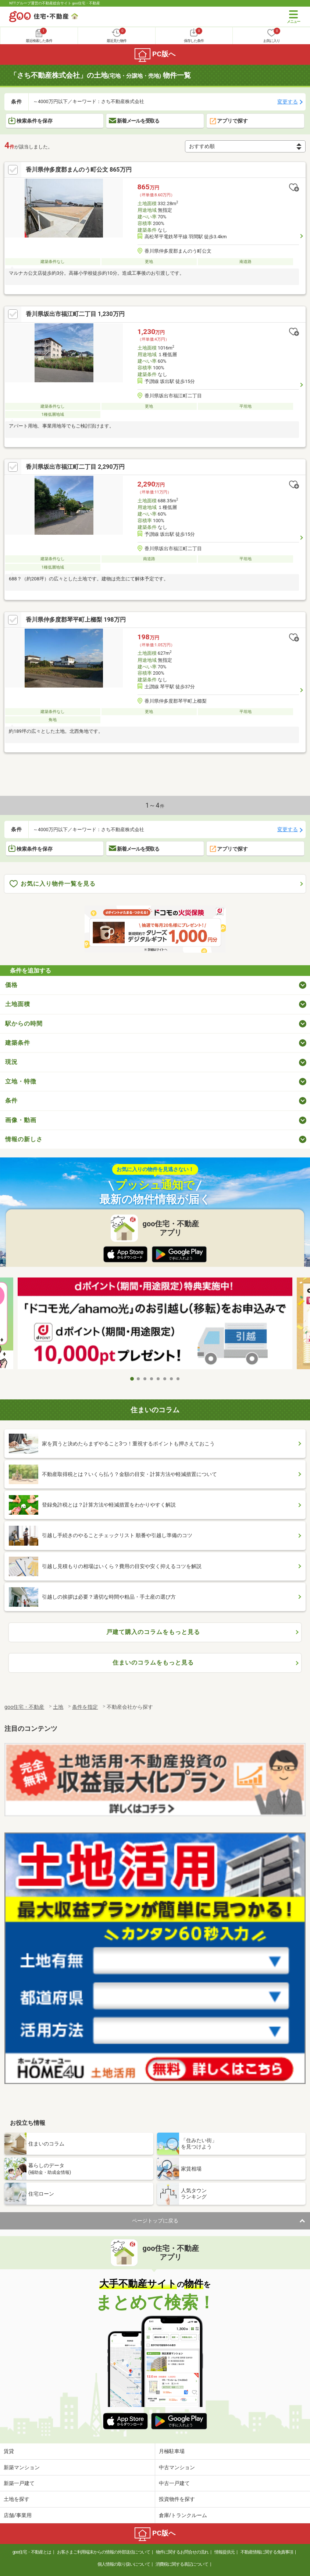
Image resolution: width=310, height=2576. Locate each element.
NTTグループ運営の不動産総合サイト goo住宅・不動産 (54, 3)
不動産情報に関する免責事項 (266, 2552)
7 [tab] (172, 1379)
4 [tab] (152, 1379)
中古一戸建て (174, 2483)
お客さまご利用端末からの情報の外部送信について (103, 2552)
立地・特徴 (20, 1081)
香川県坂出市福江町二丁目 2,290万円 (75, 466)
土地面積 (17, 1004)
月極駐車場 (172, 2451)
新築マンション (22, 2467)
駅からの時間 (24, 1023)
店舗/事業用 (18, 2515)
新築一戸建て (19, 2483)
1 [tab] (132, 1379)
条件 (11, 1100)
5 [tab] (158, 1379)
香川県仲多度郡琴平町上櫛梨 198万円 (76, 619)
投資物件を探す (177, 2499)
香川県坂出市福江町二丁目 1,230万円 (75, 313)
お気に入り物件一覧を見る (53, 884)
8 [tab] (178, 1379)
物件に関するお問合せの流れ (182, 2552)
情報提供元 (224, 2552)
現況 (11, 1061)
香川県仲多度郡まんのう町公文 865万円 (79, 169)
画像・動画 (20, 1120)
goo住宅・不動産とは (32, 2552)
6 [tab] (165, 1379)
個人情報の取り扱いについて (123, 2564)
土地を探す (16, 2499)
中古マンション (177, 2467)
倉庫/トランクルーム (183, 2515)
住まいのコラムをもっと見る (153, 1662)
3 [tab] (145, 1379)
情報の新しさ (24, 1139)
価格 (11, 984)
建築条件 (17, 1042)
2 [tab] (138, 1379)
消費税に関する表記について (182, 2564)
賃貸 (9, 2451)
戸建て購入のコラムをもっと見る (153, 1631)
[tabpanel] (155, 1325)
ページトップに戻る (155, 2221)
